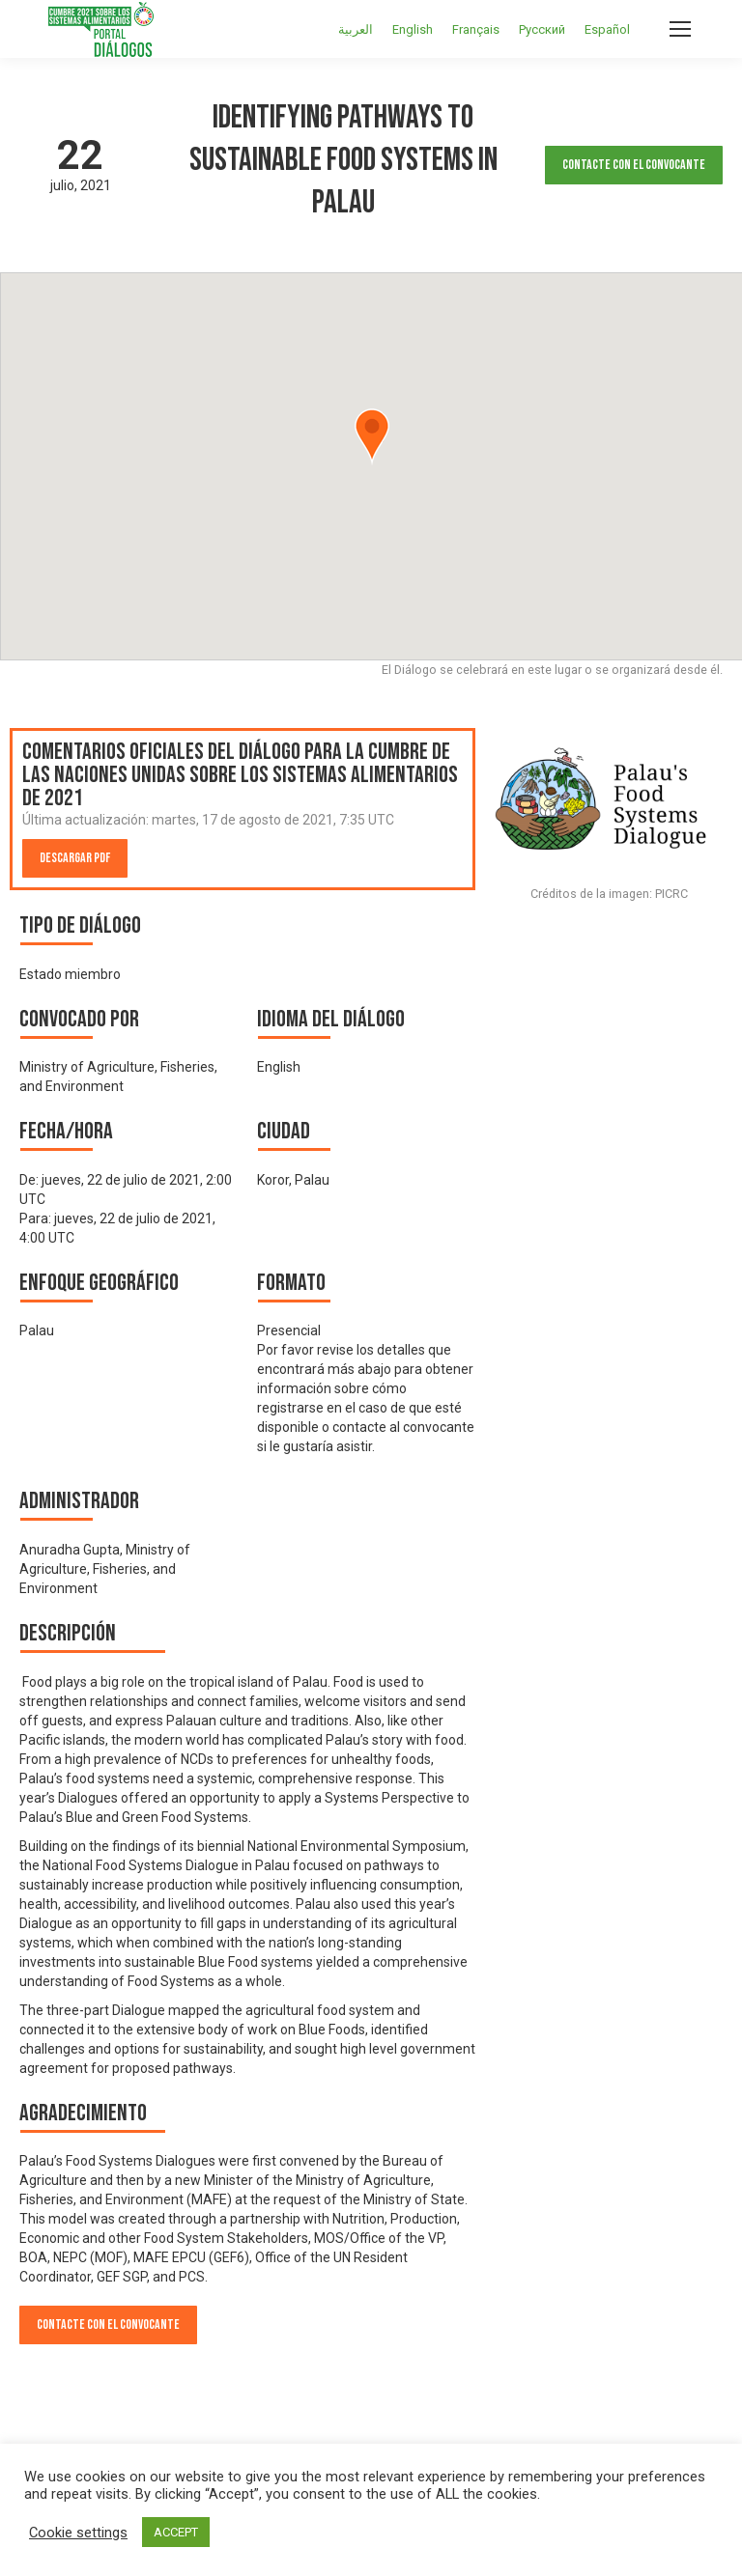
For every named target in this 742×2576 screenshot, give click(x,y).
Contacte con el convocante (633, 164)
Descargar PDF (75, 858)
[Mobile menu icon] (680, 28)
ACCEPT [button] (176, 2532)
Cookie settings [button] (78, 2532)
